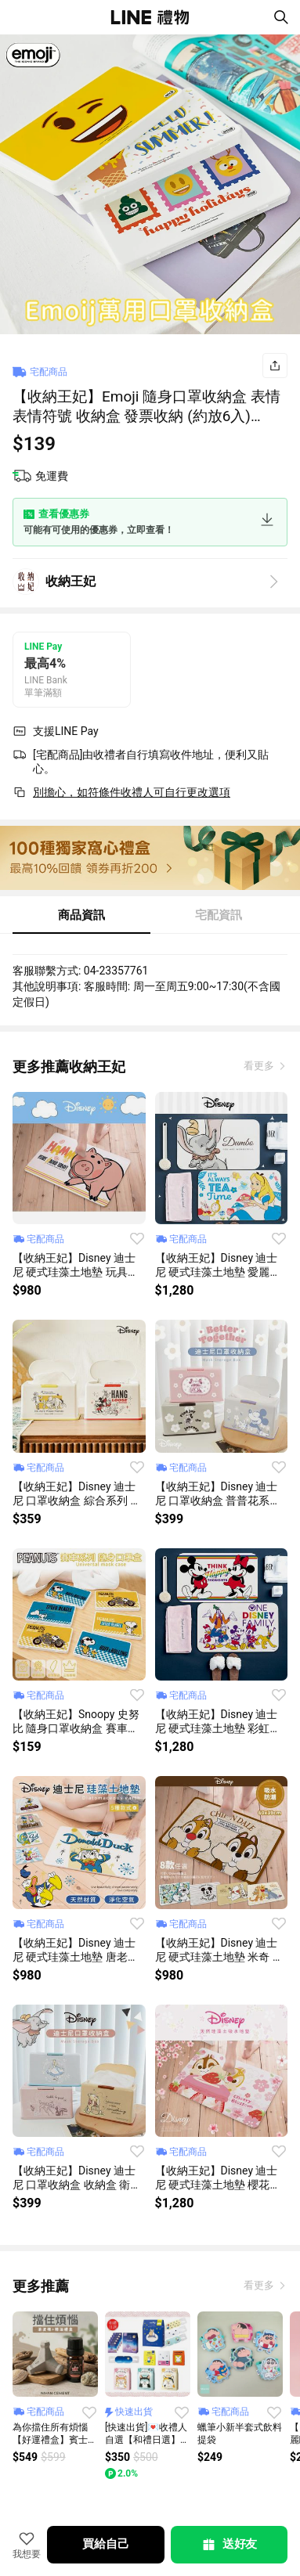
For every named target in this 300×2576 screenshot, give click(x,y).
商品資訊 (81, 915)
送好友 (229, 2545)
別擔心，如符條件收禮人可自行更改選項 (131, 792)
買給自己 (105, 2544)
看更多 (260, 1066)
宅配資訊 (218, 915)
